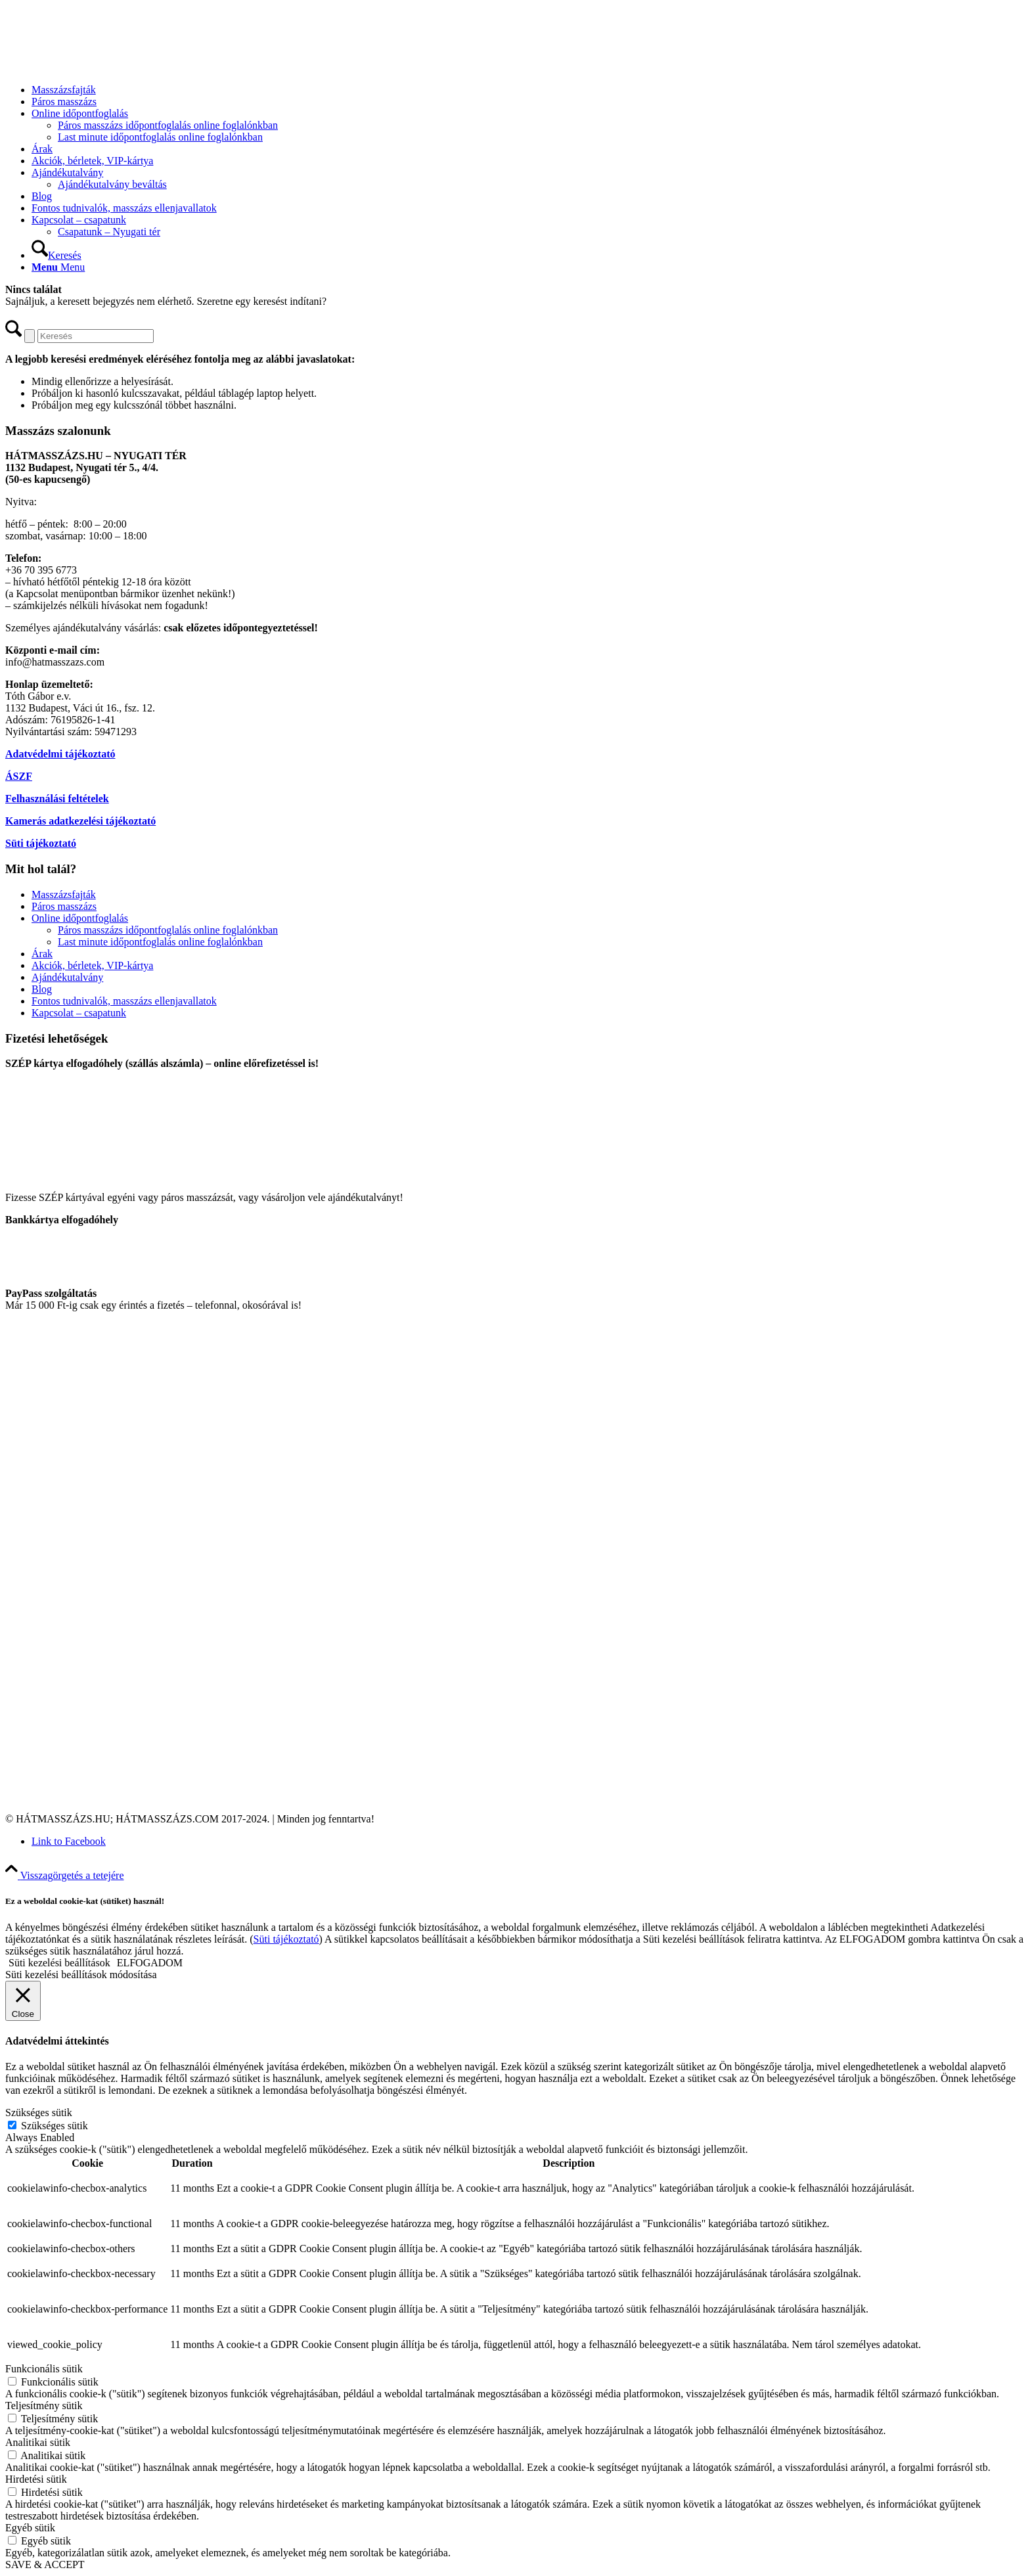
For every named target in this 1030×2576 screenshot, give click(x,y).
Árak (42, 953)
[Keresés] (56, 255)
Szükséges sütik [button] (38, 2112)
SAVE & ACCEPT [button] (45, 2564)
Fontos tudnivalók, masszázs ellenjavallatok (124, 1000)
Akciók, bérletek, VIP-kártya (92, 965)
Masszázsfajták (64, 894)
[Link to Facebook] (69, 1841)
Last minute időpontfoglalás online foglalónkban (160, 941)
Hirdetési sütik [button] (36, 2479)
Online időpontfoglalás (80, 918)
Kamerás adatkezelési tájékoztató (80, 820)
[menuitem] (528, 90)
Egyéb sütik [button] (30, 2527)
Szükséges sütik (54, 2125)
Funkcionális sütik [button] (44, 2368)
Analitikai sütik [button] (37, 2442)
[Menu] (58, 267)
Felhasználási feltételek (57, 798)
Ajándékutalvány (67, 977)
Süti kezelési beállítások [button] (59, 1962)
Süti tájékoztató (40, 843)
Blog (42, 989)
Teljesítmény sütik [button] (44, 2405)
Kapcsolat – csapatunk (79, 1012)
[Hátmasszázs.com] (103, 67)
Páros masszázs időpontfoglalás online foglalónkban (168, 930)
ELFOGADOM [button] (150, 1962)
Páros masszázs (64, 906)
